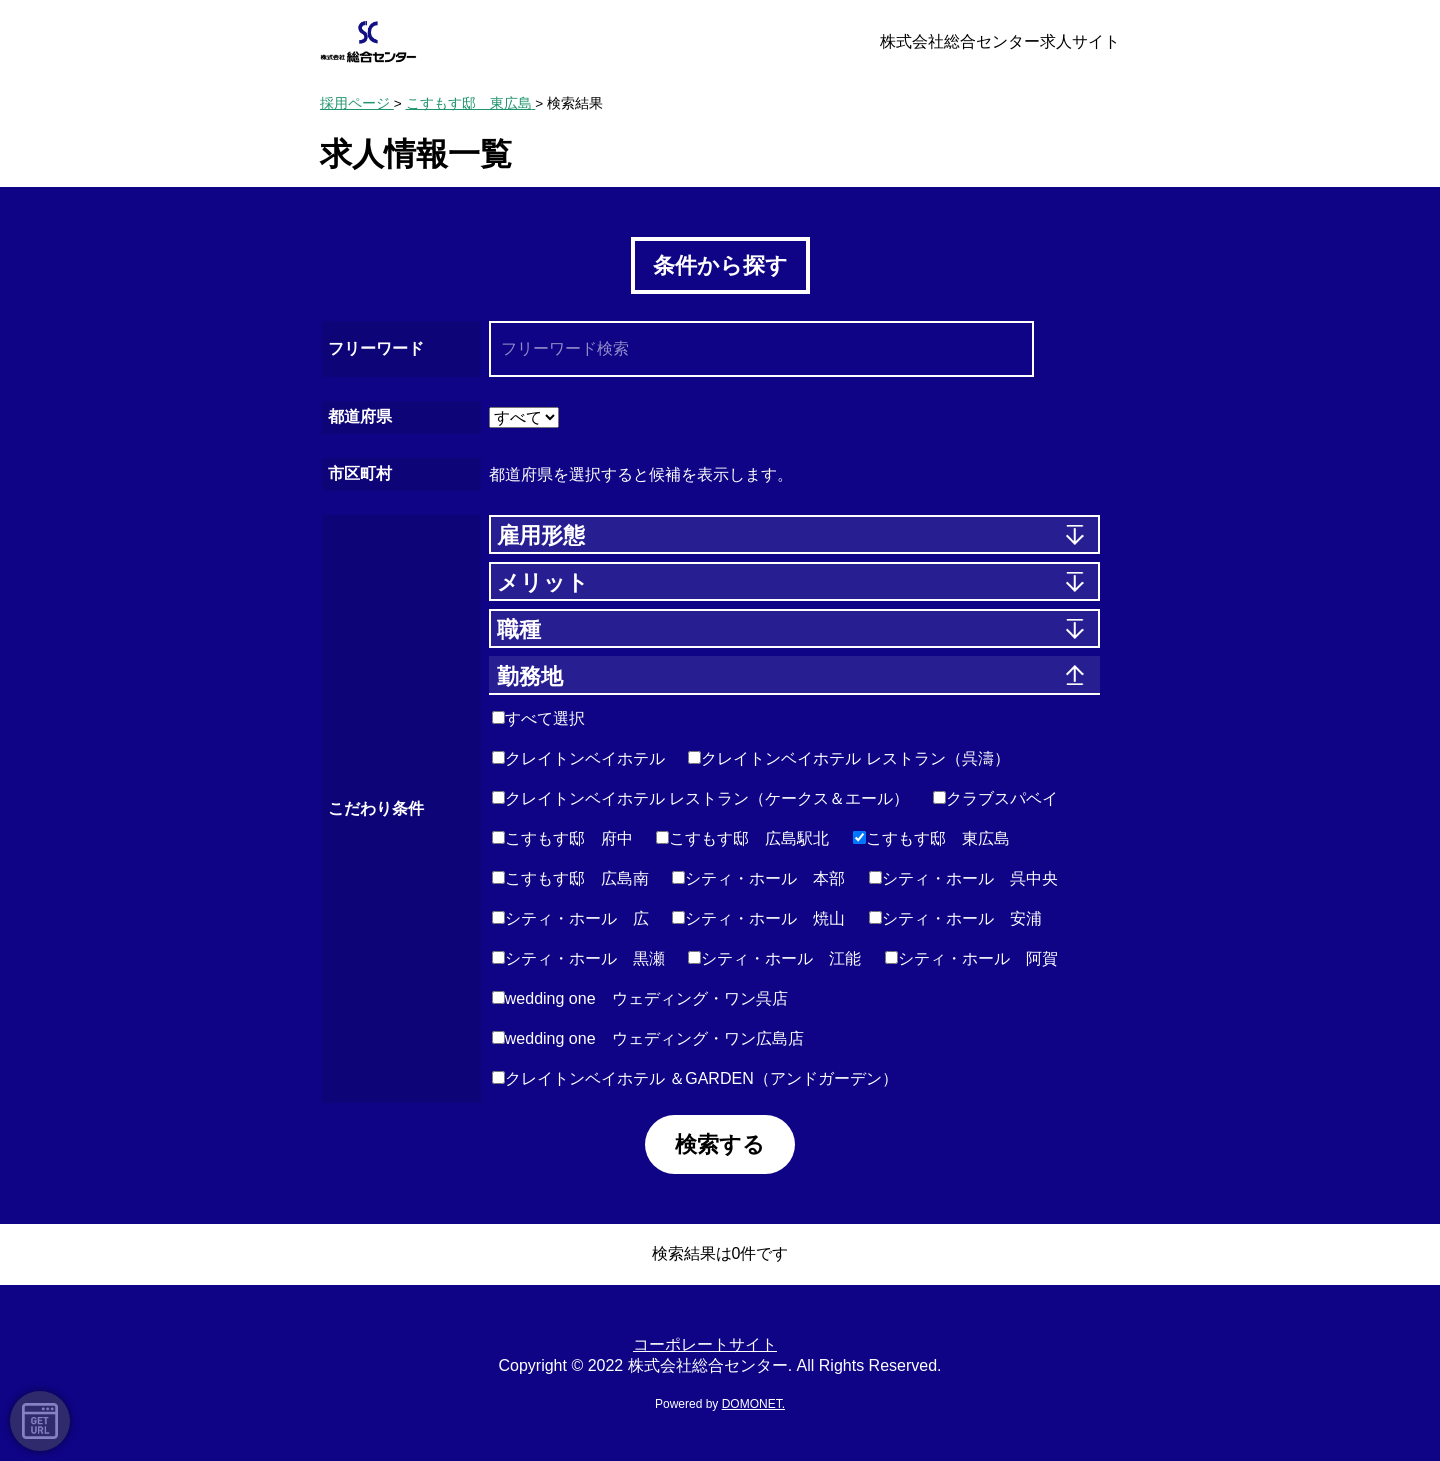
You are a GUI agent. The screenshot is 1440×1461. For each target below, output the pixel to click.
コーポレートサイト (705, 1344)
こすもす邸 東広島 (931, 838)
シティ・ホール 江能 (774, 958)
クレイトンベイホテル (578, 758)
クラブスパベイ (995, 798)
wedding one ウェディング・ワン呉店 (640, 998)
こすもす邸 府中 (562, 838)
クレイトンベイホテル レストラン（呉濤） (848, 758)
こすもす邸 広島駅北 (742, 838)
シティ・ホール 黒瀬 (578, 958)
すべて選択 (538, 718)
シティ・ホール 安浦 (955, 918)
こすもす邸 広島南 (570, 878)
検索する (720, 1144)
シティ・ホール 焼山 (758, 918)
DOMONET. (753, 1404)
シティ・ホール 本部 (758, 878)
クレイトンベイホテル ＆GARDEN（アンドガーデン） (695, 1078)
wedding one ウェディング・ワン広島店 (648, 1038)
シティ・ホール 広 (570, 918)
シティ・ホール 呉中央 (963, 878)
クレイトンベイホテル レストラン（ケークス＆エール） (700, 798)
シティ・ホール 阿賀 (971, 958)
